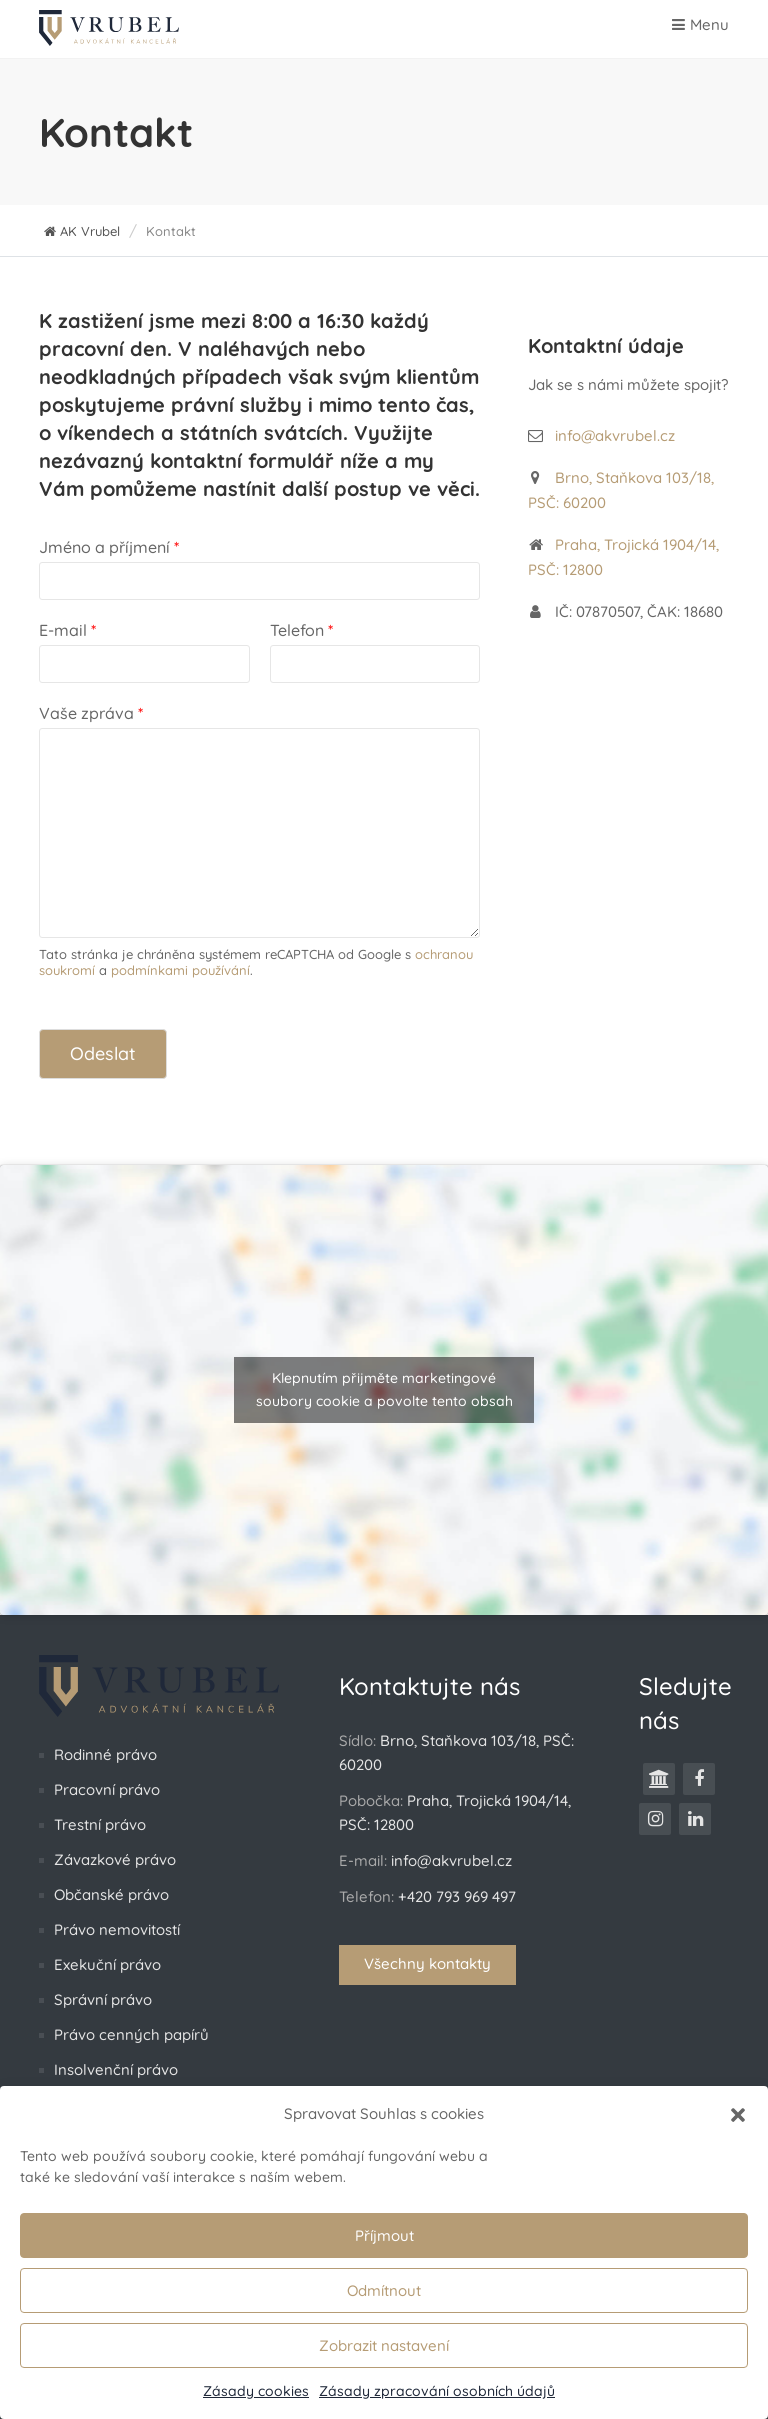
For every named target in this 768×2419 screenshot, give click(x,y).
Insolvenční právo (116, 2069)
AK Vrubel (82, 231)
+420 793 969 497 (457, 1896)
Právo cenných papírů (131, 2034)
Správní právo (103, 1999)
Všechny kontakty (427, 1963)
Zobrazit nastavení (384, 2345)
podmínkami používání (180, 970)
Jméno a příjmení (109, 547)
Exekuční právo (107, 1964)
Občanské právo (111, 1894)
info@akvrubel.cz (615, 435)
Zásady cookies (256, 2391)
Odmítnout (384, 2290)
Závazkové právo (115, 1859)
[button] (738, 2114)
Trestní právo (100, 1824)
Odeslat (103, 1053)
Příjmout (384, 2235)
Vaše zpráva (91, 713)
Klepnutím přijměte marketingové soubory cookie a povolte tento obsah (384, 1389)
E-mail (67, 630)
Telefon (301, 630)
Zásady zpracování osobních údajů (437, 2391)
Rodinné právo (105, 1754)
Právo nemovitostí (117, 1929)
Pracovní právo (107, 1789)
